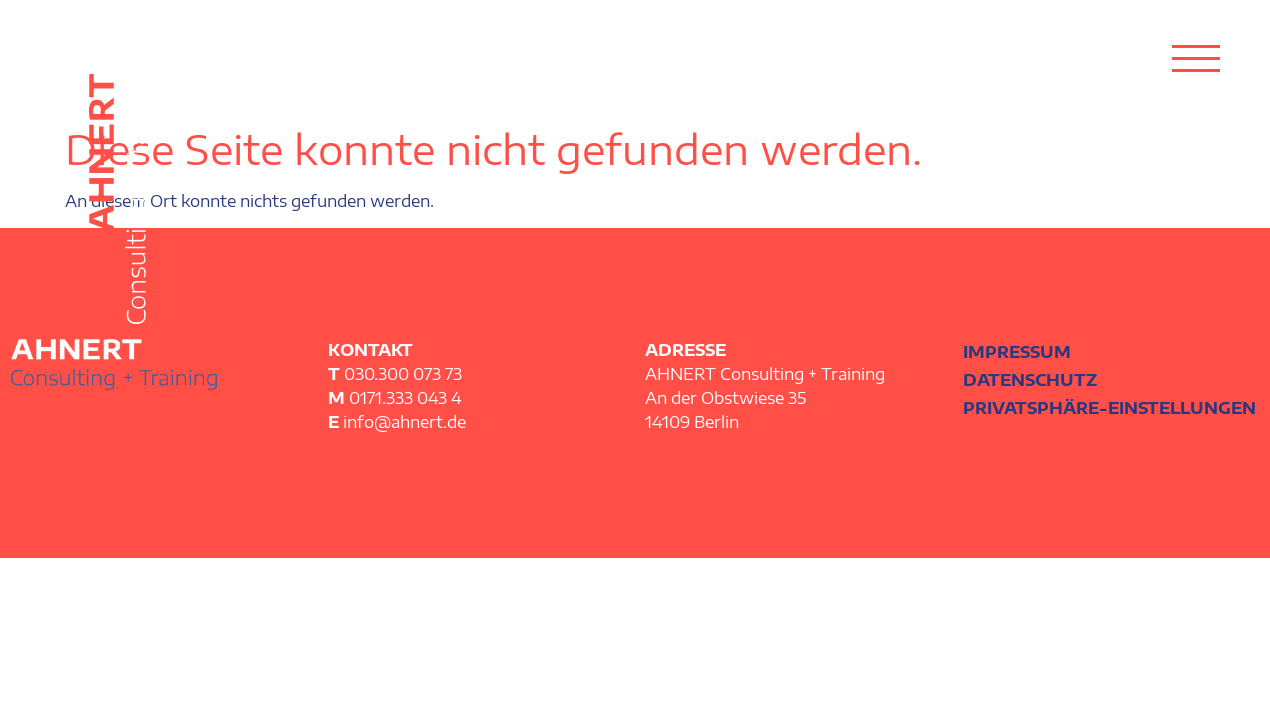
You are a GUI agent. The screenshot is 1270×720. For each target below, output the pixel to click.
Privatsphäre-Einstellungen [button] (1109, 408)
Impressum (1017, 352)
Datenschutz (1030, 380)
